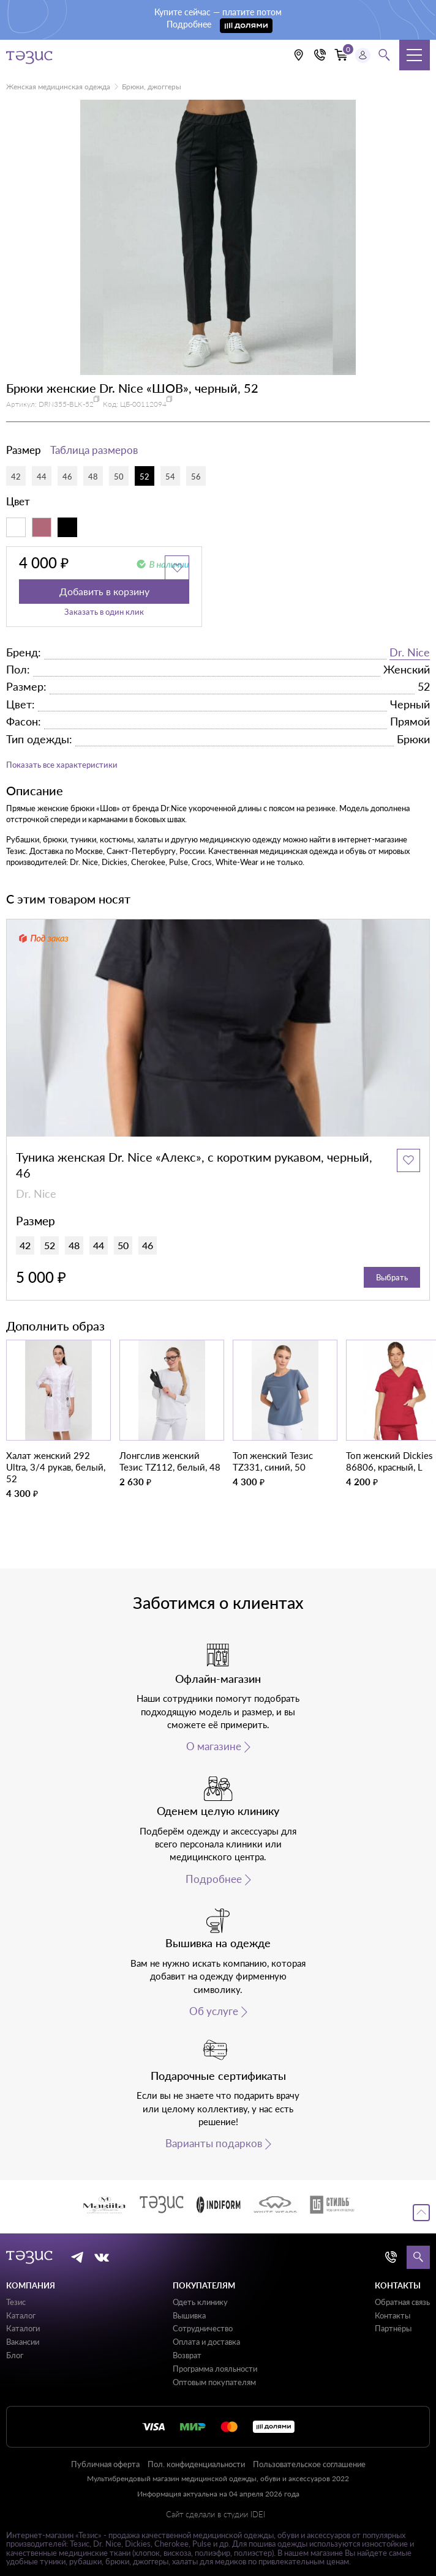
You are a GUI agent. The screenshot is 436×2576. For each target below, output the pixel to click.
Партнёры (393, 2328)
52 (144, 476)
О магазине (213, 1746)
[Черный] (67, 527)
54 (170, 476)
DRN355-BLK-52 (66, 404)
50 (119, 476)
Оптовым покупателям (214, 2382)
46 (67, 476)
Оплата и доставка (206, 2342)
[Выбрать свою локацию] (298, 55)
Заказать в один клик (104, 612)
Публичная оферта (105, 2464)
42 (16, 476)
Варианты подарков (213, 2143)
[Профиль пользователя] (362, 55)
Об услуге (213, 2011)
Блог (14, 2355)
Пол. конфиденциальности (196, 2464)
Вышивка (189, 2315)
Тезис (16, 2302)
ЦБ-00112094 (143, 404)
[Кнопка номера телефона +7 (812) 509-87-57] (320, 55)
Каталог (21, 2315)
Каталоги (23, 2328)
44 (42, 476)
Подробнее (214, 1879)
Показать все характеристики (62, 765)
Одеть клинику (200, 2302)
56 (196, 476)
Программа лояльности (215, 2369)
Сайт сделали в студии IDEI (215, 2514)
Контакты (392, 2315)
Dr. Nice (409, 652)
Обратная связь (402, 2302)
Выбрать (392, 1277)
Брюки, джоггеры (151, 86)
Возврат (187, 2355)
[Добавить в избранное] (177, 567)
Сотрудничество (203, 2328)
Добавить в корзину (104, 591)
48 (93, 476)
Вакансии (22, 2342)
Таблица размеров (94, 450)
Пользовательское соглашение (309, 2464)
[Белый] (16, 527)
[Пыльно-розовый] (41, 527)
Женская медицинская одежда (58, 86)
